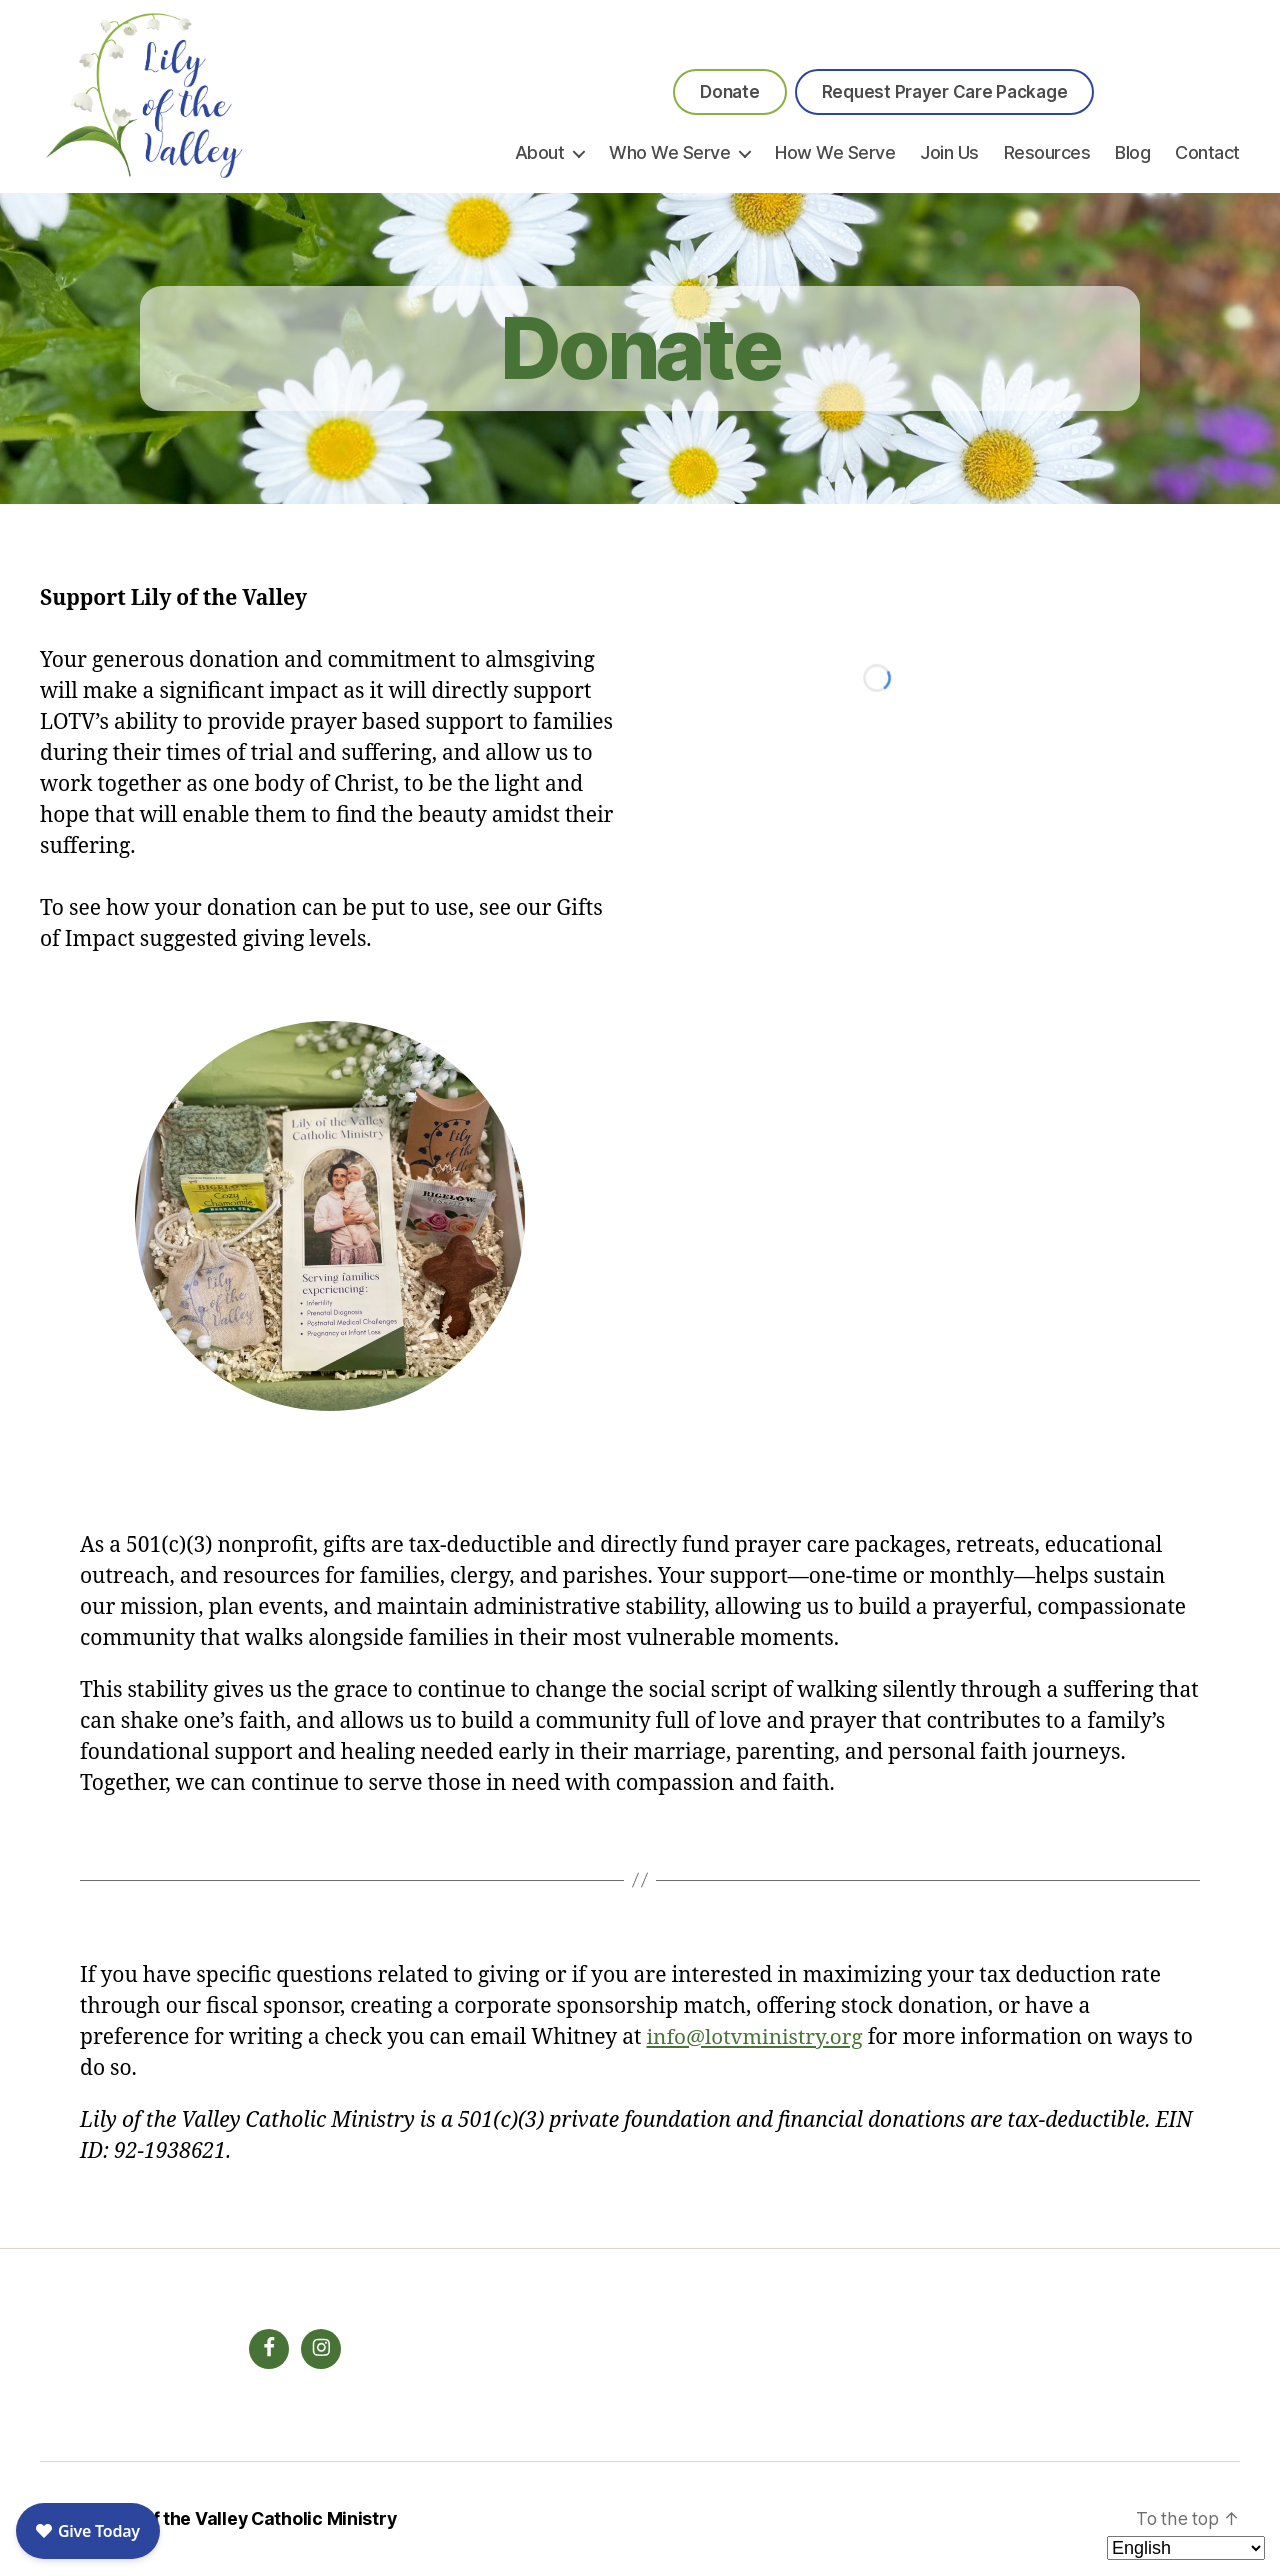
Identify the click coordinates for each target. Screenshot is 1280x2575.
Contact (1207, 152)
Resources (1047, 152)
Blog (1132, 152)
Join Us (949, 152)
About (540, 152)
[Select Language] (1186, 2548)
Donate (729, 92)
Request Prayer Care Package (945, 92)
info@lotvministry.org (756, 2037)
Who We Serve (669, 152)
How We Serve (835, 152)
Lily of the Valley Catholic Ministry (254, 2518)
